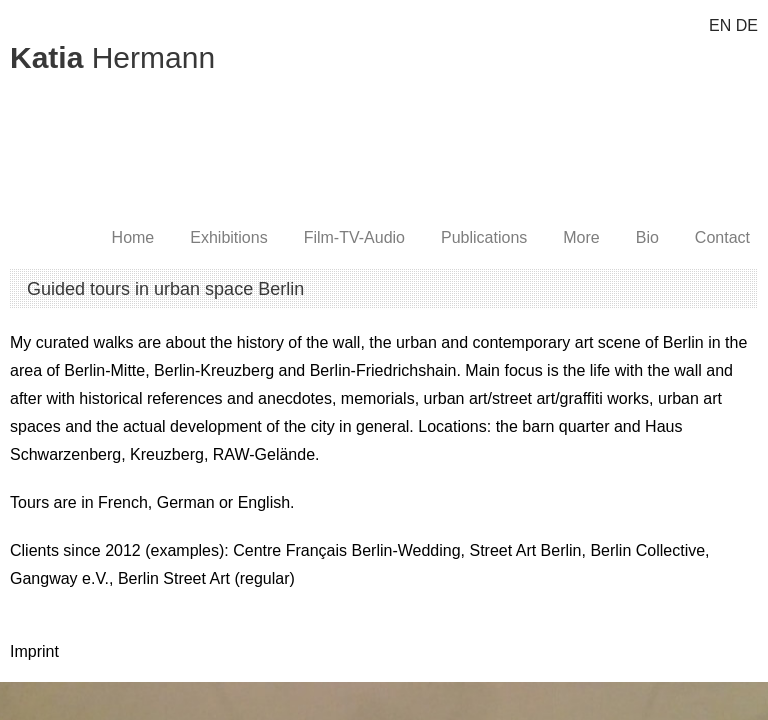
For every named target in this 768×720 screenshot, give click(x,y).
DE (747, 25)
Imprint (34, 651)
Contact (722, 237)
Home (133, 237)
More (581, 237)
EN (720, 25)
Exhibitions (228, 237)
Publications (484, 237)
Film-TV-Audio (354, 237)
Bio (647, 237)
